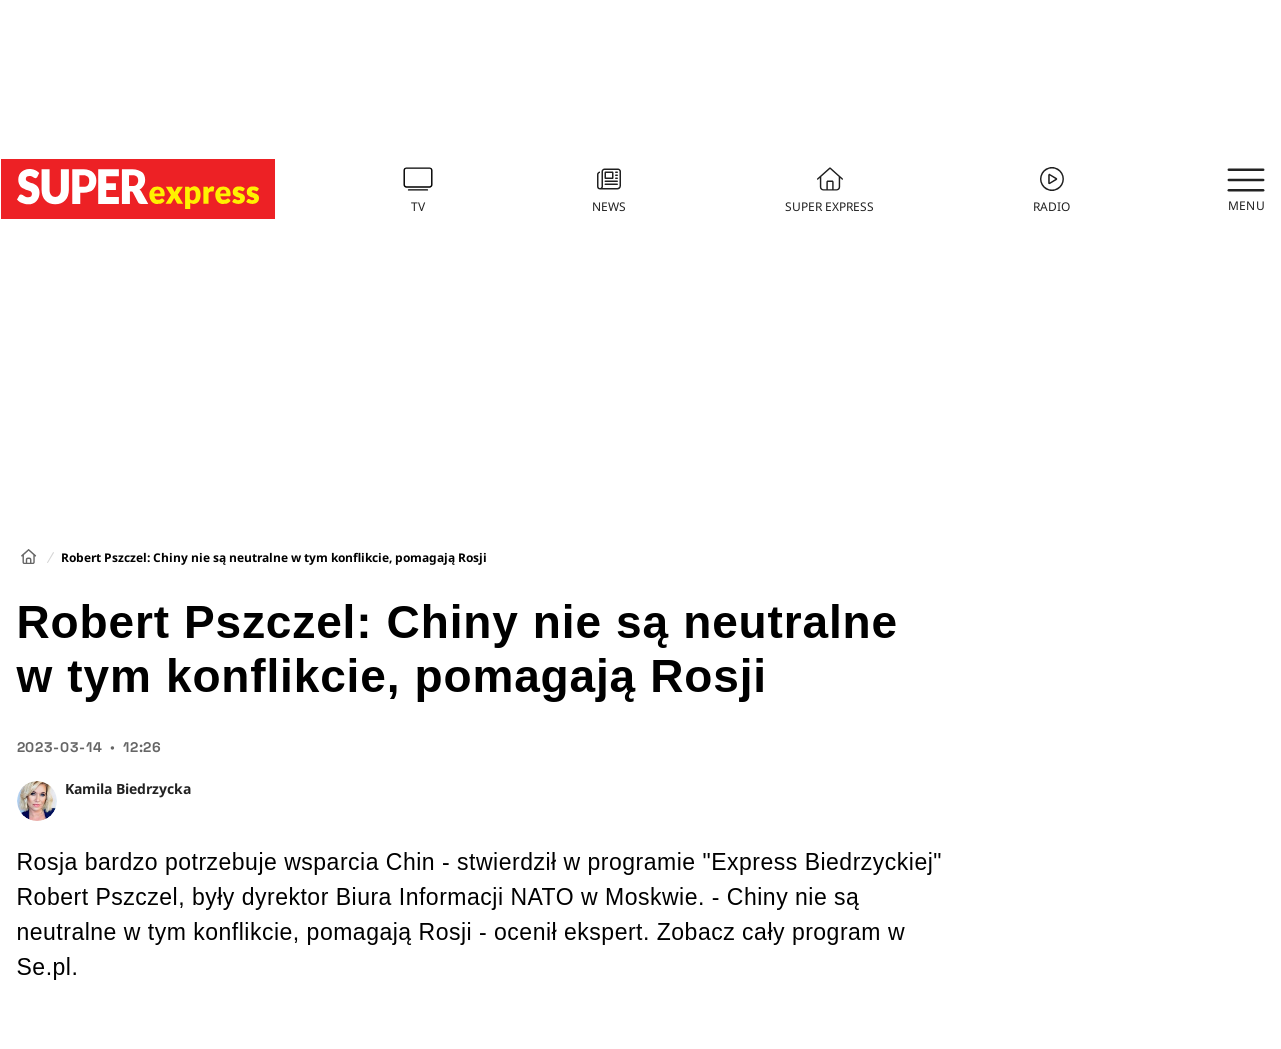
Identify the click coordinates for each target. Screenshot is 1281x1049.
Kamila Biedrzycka (128, 788)
